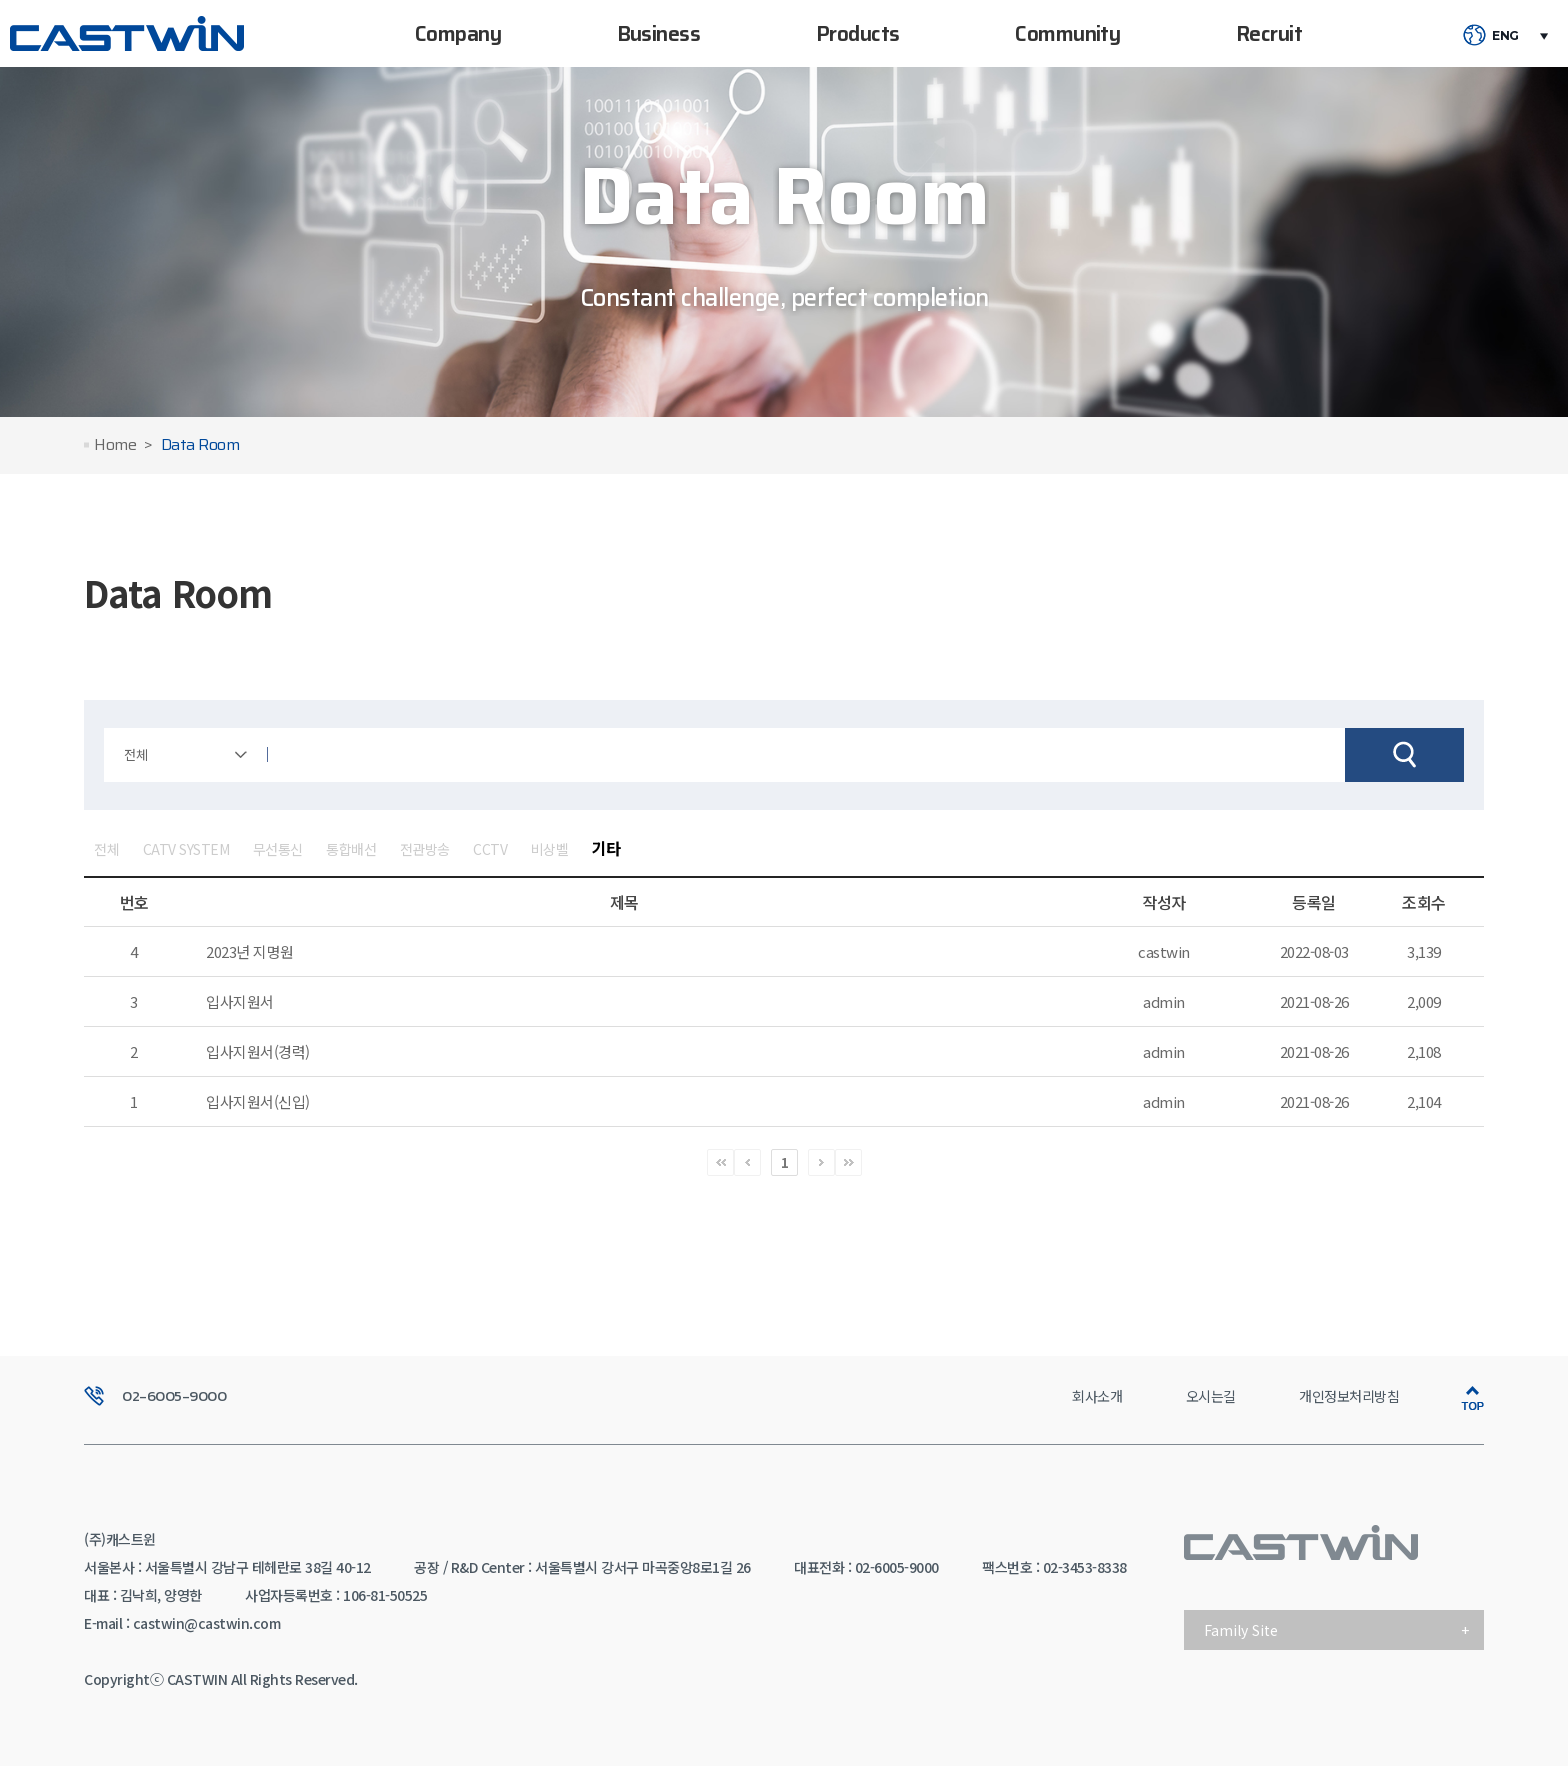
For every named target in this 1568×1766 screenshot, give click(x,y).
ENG (1505, 36)
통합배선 (351, 849)
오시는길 (1211, 1396)
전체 (106, 849)
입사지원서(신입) (258, 1101)
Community (1067, 33)
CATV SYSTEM (186, 849)
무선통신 (278, 849)
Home (115, 445)
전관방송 (425, 849)
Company (458, 33)
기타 (606, 848)
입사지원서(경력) (258, 1051)
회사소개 (1097, 1396)
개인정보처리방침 (1349, 1396)
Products (858, 33)
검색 (1404, 755)
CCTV (490, 849)
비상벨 (550, 849)
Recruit (1269, 33)
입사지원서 (240, 1001)
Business (659, 33)
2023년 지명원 (250, 951)
